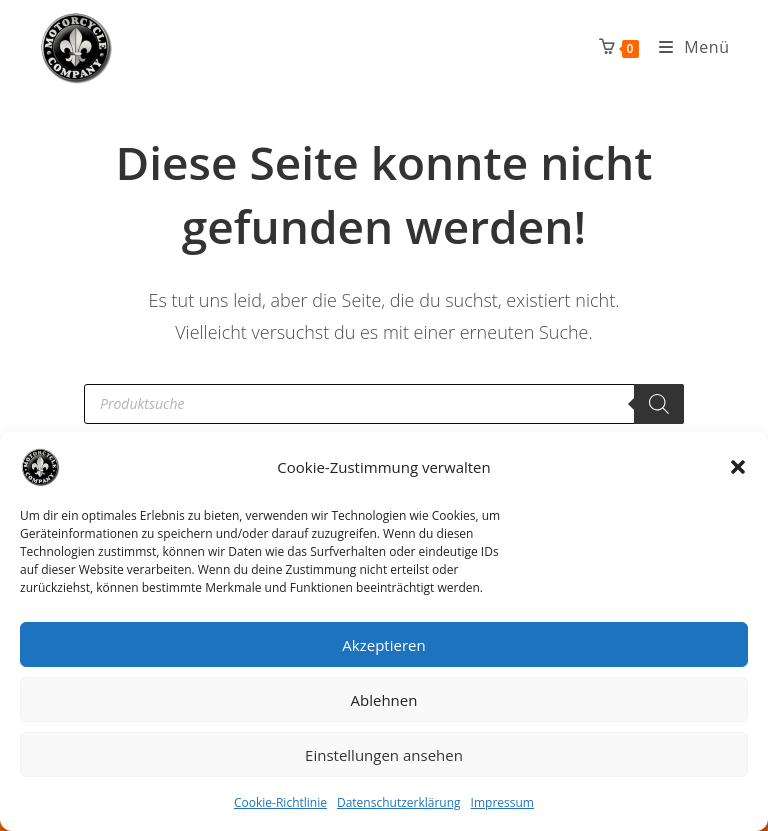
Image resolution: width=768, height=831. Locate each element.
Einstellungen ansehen (384, 755)
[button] (738, 467)
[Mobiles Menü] (687, 47)
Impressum (502, 802)
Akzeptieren (383, 645)
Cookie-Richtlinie (280, 802)
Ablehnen (384, 700)
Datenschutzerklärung (399, 802)
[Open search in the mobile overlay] (384, 404)
